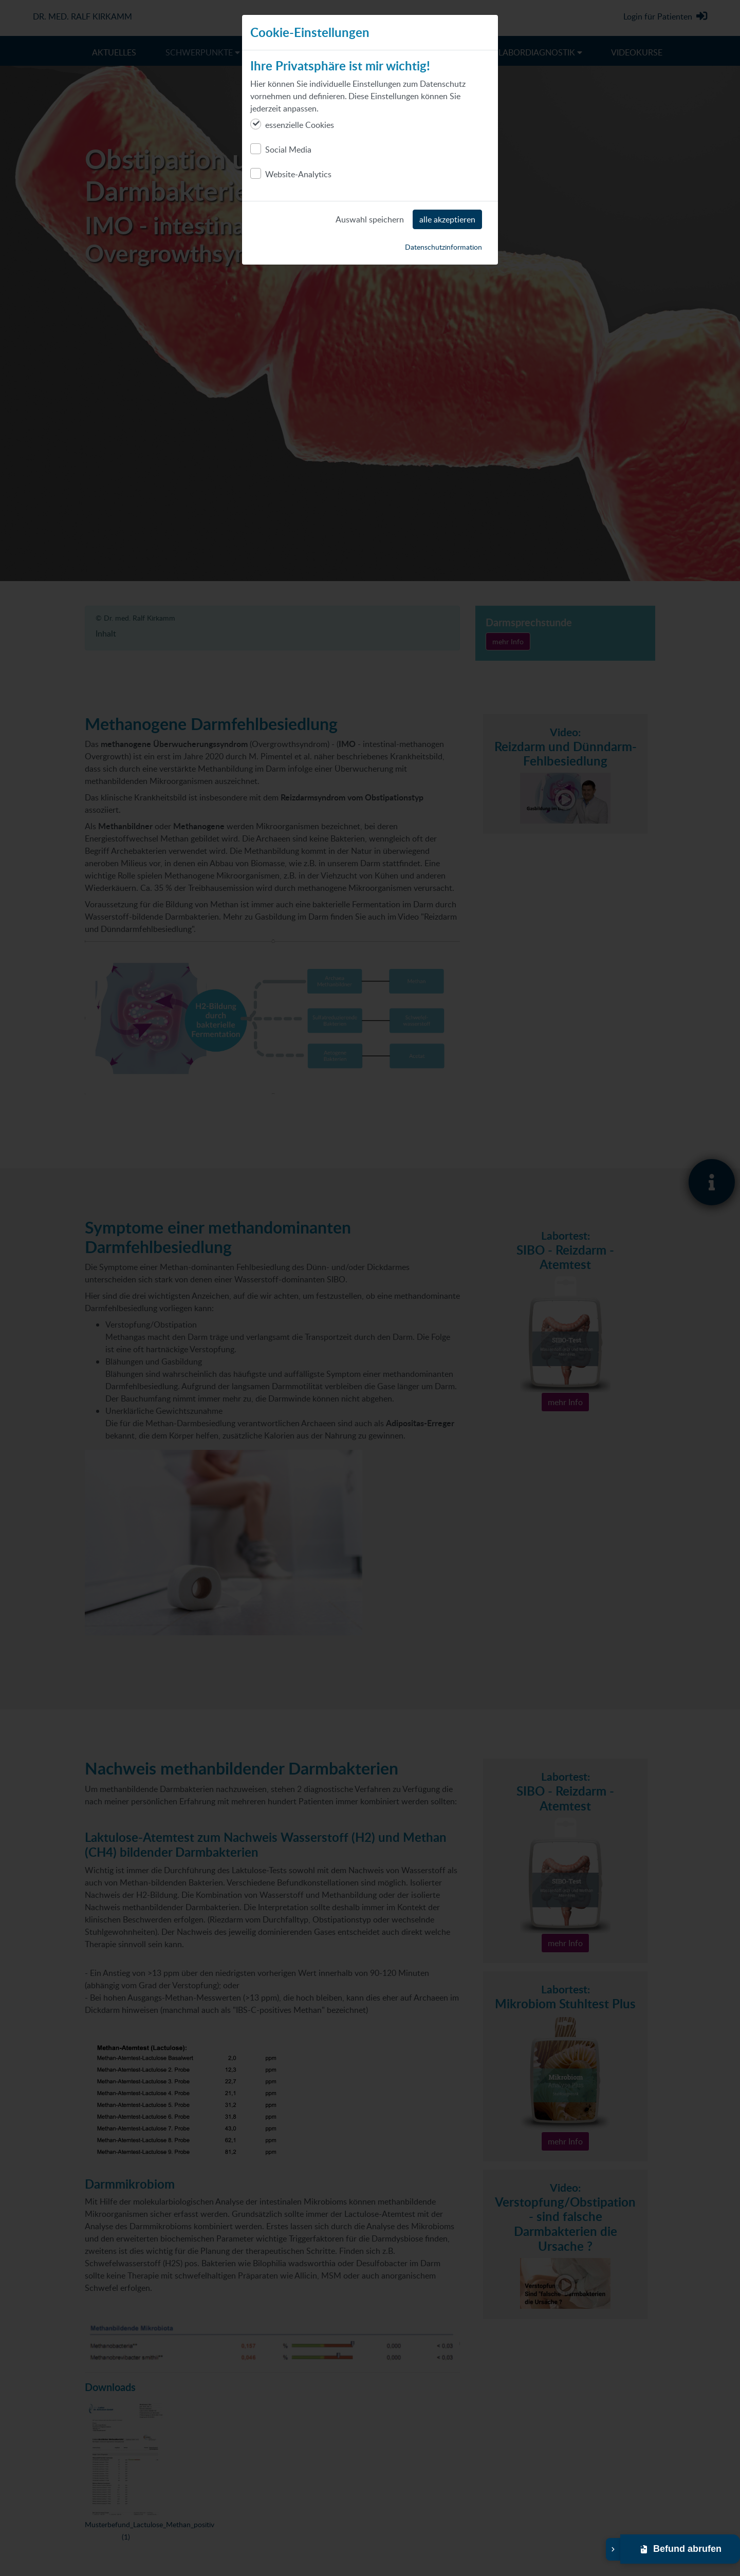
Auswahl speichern (370, 219)
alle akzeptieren (447, 219)
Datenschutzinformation (443, 247)
